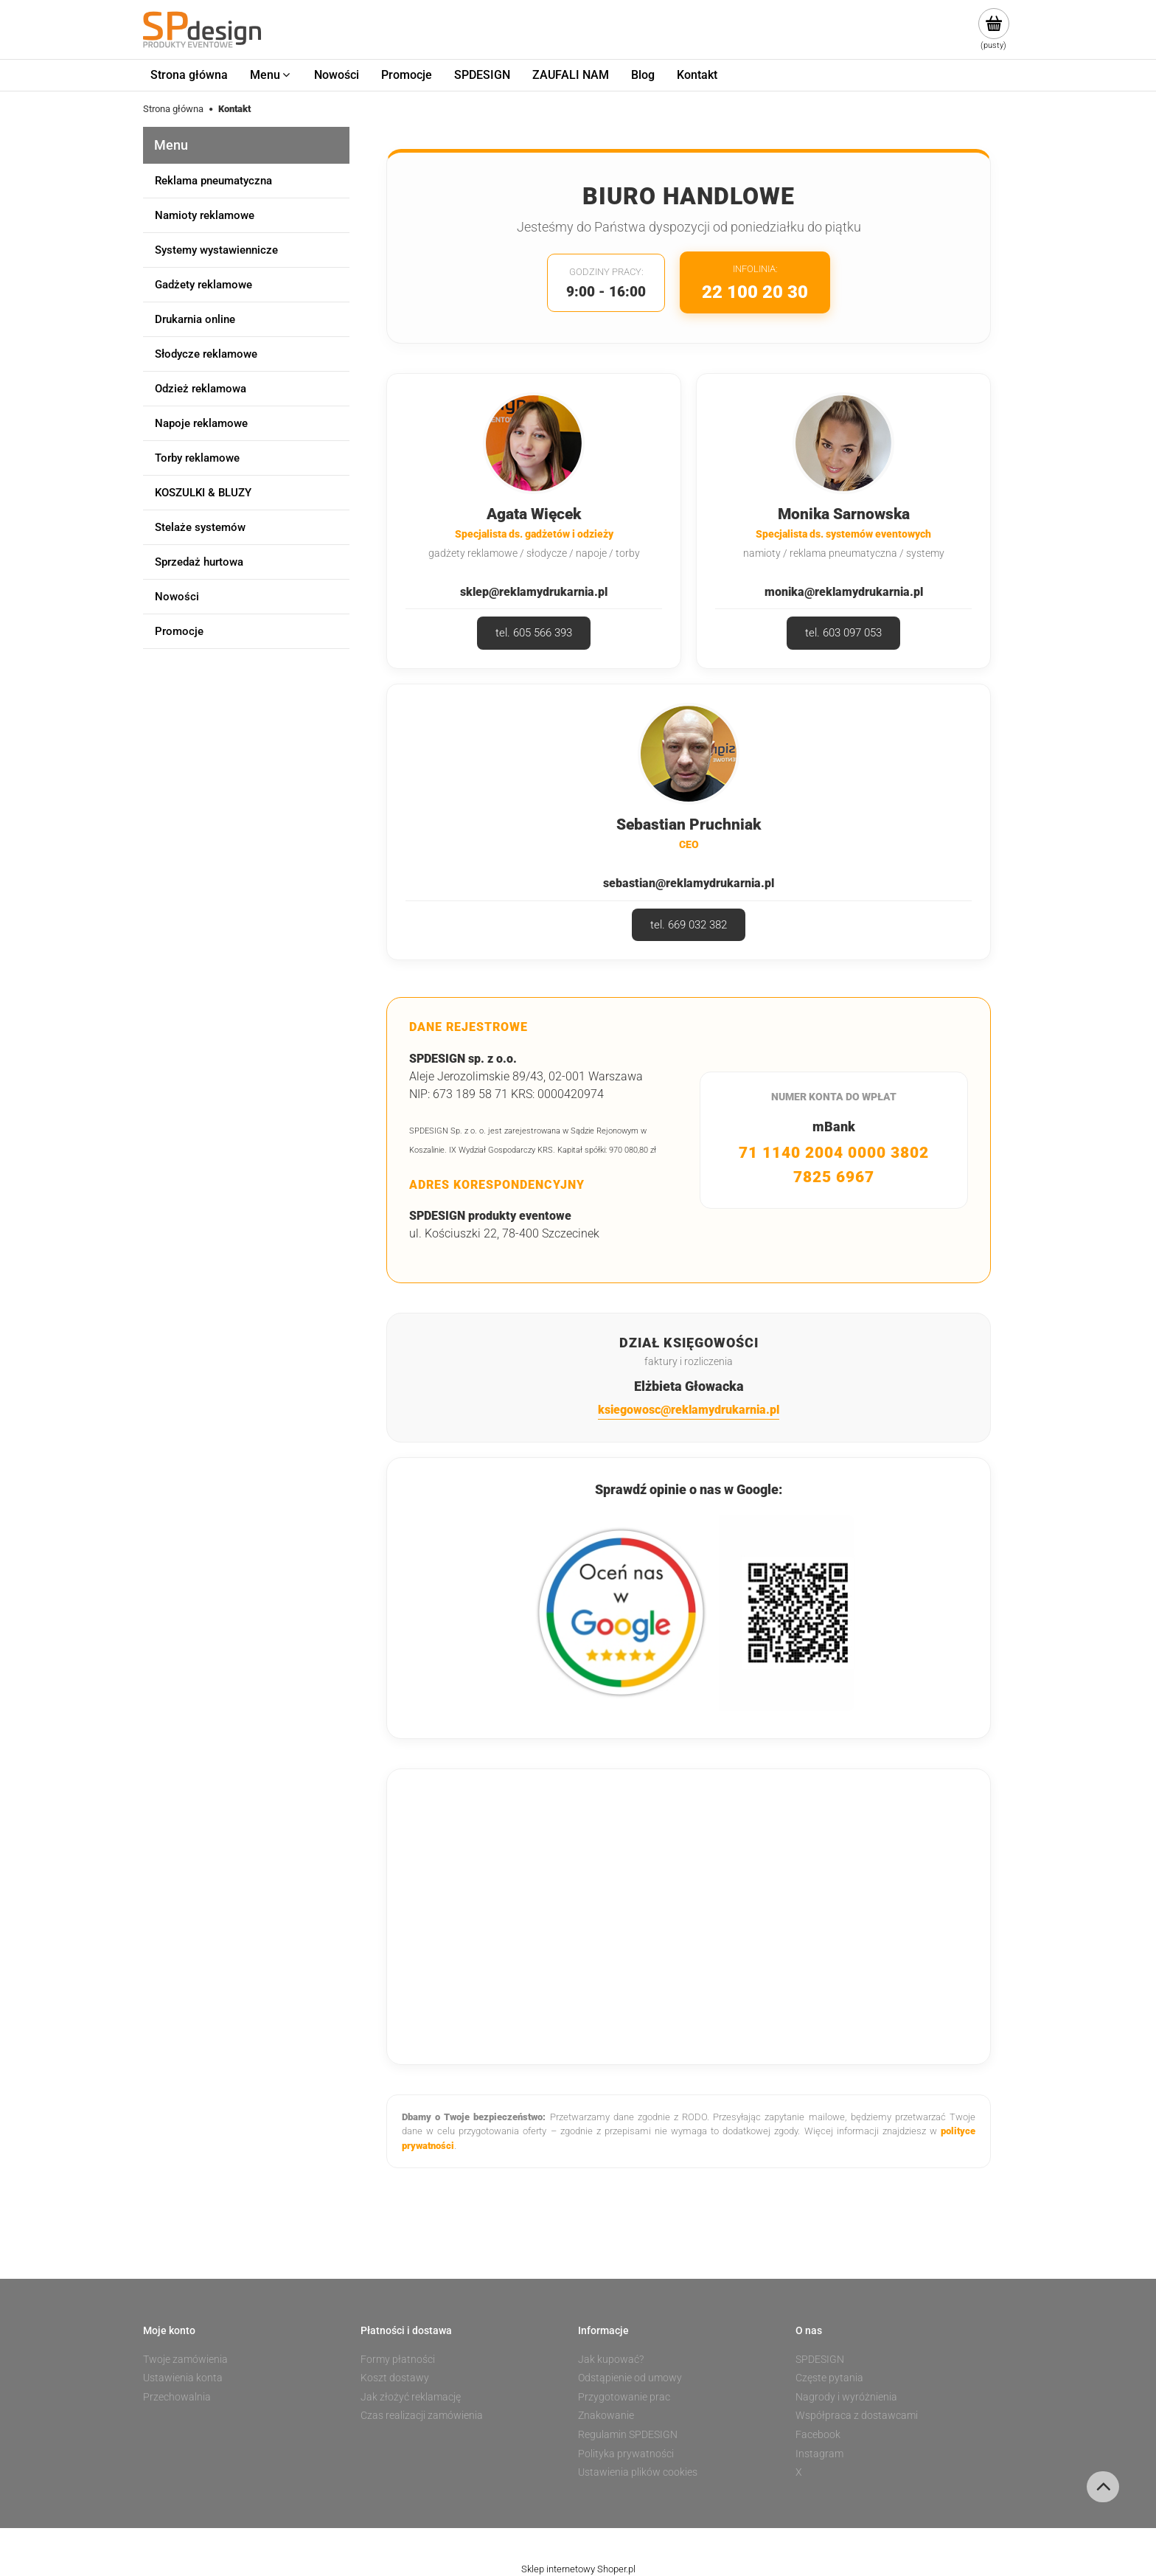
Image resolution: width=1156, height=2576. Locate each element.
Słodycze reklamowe (206, 354)
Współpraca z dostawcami (856, 2415)
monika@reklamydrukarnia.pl (844, 592)
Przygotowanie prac (624, 2397)
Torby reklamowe (197, 458)
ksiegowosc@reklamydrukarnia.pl (688, 1410)
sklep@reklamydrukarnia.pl (533, 592)
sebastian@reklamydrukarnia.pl (688, 883)
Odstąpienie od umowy (630, 2378)
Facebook (817, 2434)
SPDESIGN (819, 2359)
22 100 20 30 (755, 292)
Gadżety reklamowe (203, 284)
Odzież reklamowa (200, 388)
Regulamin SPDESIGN (628, 2434)
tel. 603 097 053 (843, 632)
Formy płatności (398, 2359)
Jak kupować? (611, 2359)
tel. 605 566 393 (533, 632)
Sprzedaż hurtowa (199, 562)
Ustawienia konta (183, 2378)
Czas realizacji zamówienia (422, 2415)
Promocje (179, 631)
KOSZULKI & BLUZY (203, 492)
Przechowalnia (177, 2397)
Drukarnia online (195, 319)
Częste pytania (829, 2378)
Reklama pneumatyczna (213, 180)
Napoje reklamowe (201, 423)
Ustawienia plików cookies (637, 2472)
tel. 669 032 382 (688, 924)
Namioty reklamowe (204, 215)
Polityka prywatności (626, 2453)
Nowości (177, 596)
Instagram (819, 2453)
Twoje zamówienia (185, 2359)
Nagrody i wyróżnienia (846, 2397)
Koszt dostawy (395, 2378)
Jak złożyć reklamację (411, 2397)
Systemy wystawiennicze (216, 250)
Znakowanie (606, 2415)
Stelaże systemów (200, 527)
